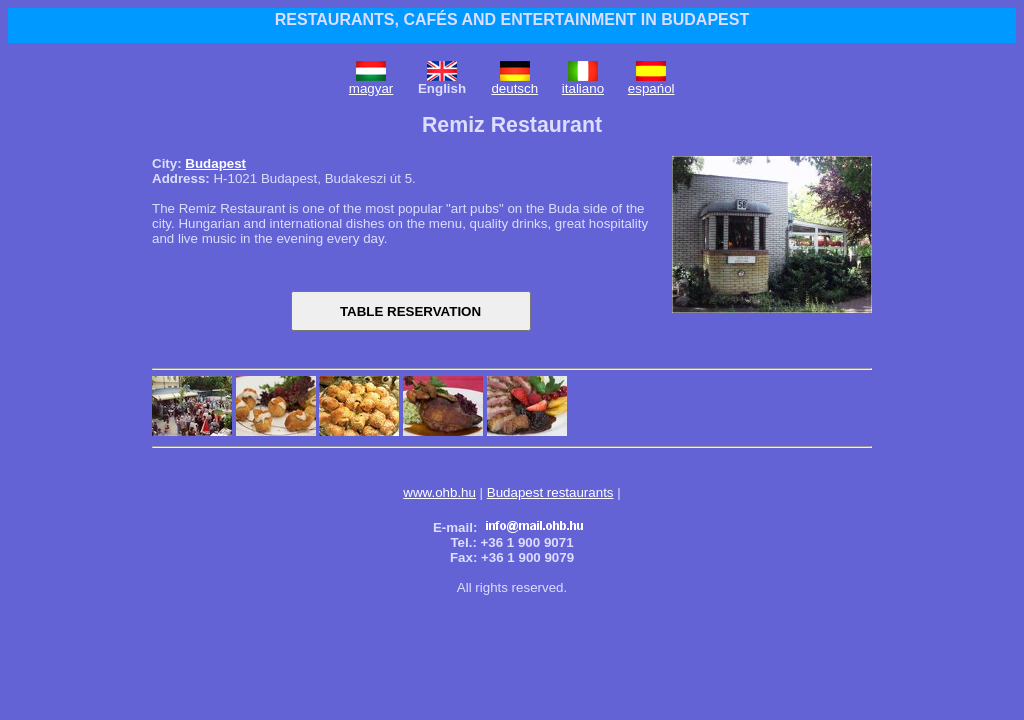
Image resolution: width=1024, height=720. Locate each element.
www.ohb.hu (439, 492)
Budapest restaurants (550, 492)
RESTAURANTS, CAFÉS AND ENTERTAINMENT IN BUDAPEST (512, 19)
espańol (651, 88)
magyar (371, 88)
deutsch (514, 88)
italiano (583, 88)
